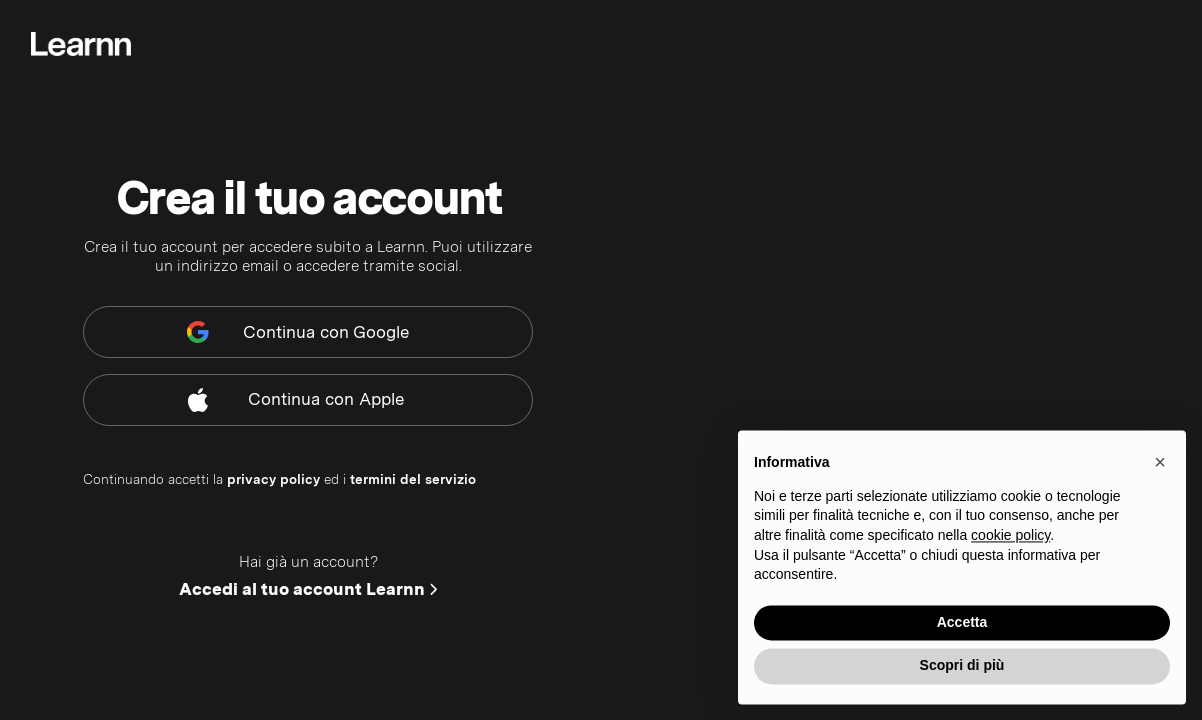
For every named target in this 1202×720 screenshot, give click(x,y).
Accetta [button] (962, 625)
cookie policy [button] (1010, 539)
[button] (1160, 466)
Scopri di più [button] (962, 669)
